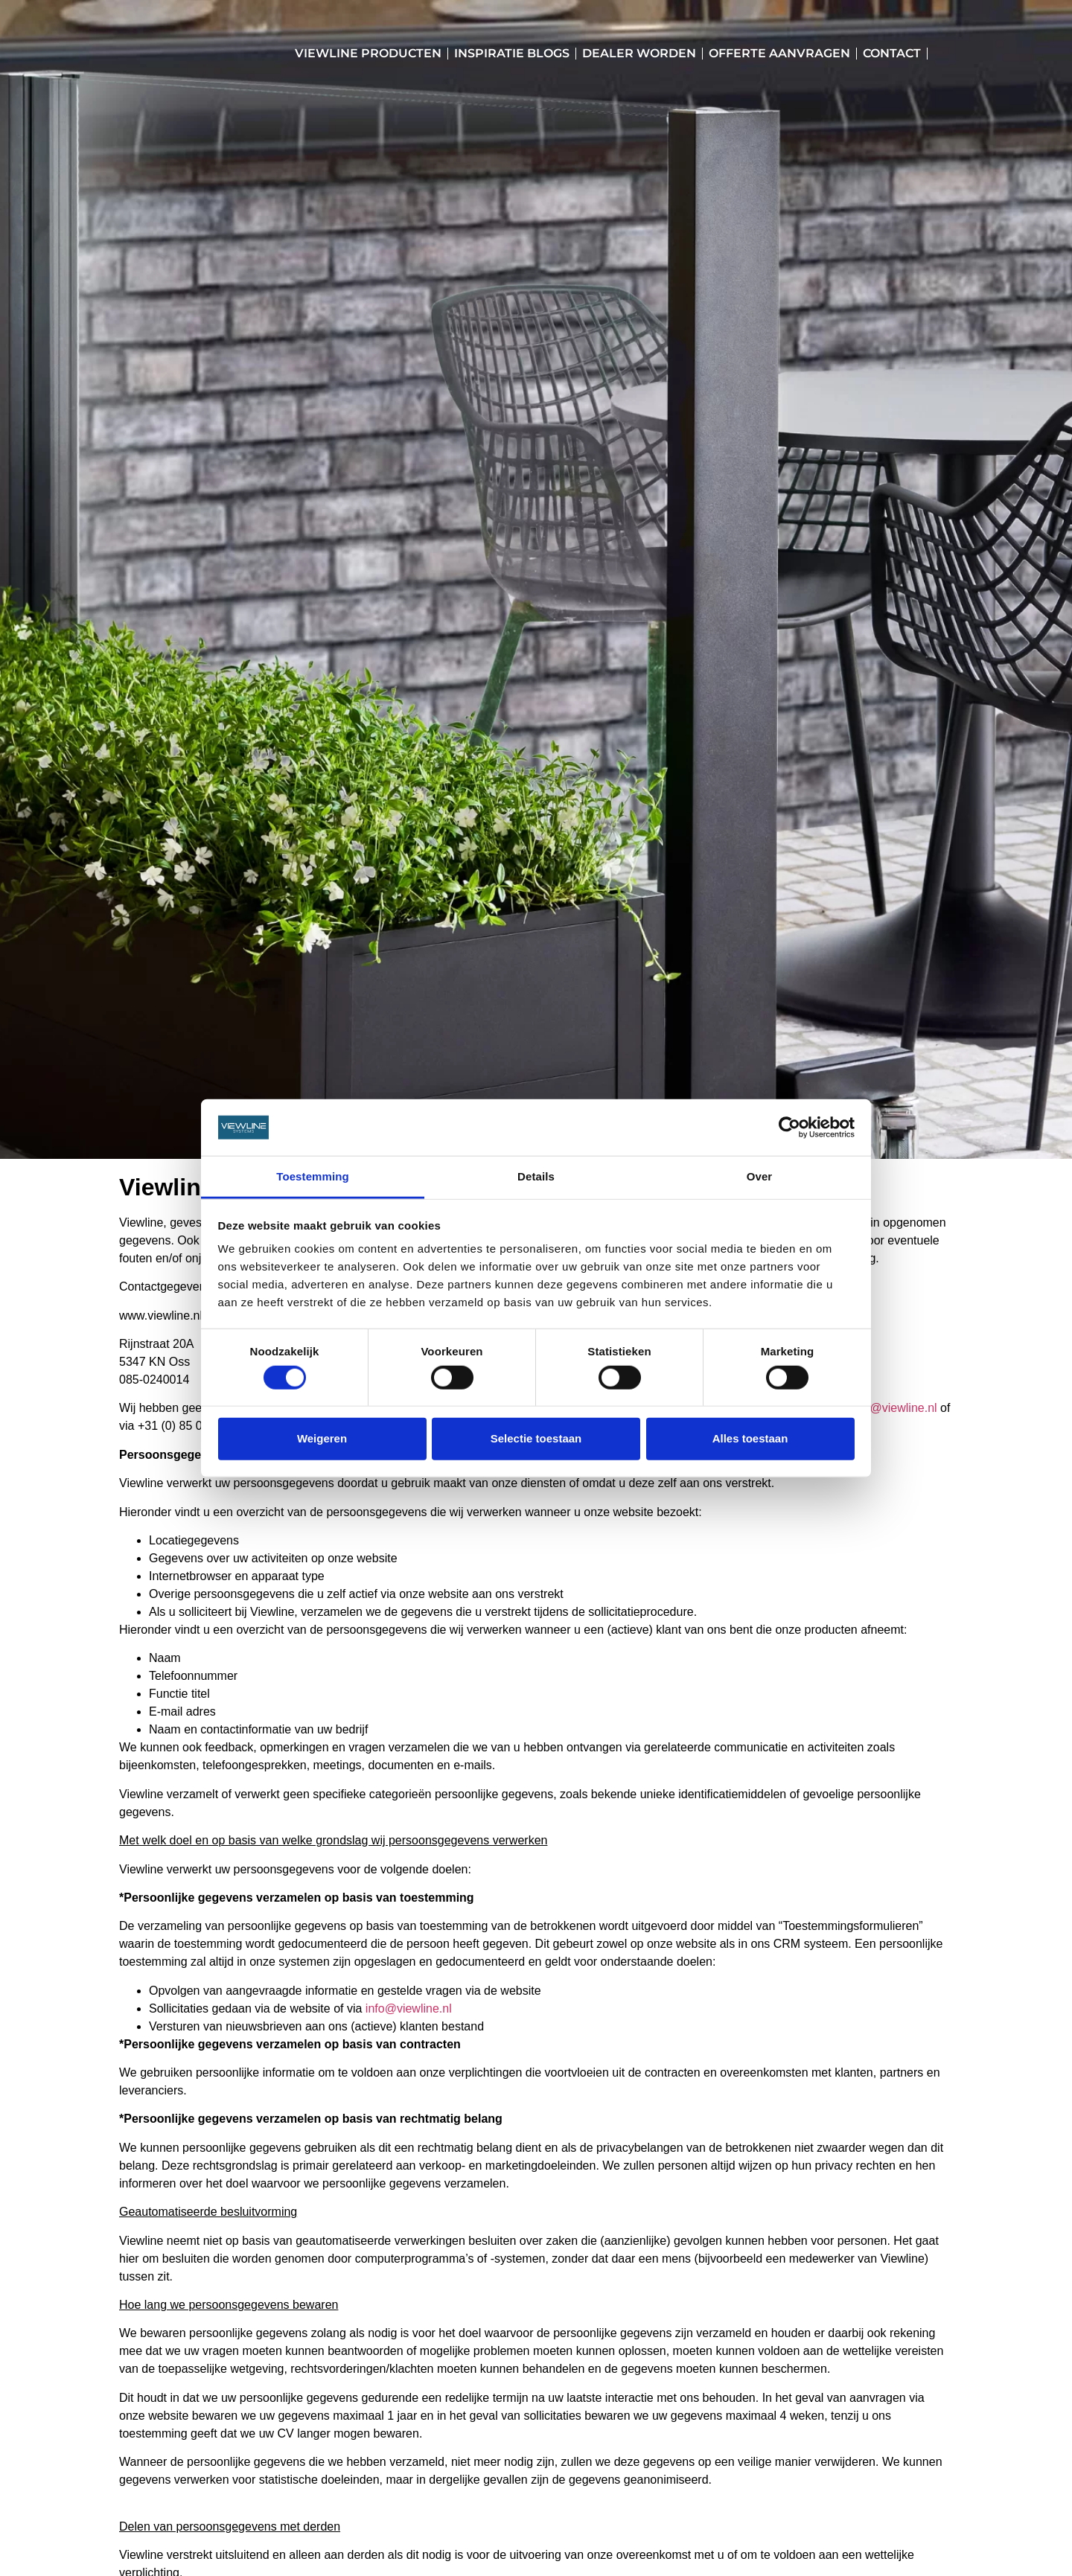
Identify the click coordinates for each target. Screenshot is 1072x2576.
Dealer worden (639, 53)
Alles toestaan (750, 1438)
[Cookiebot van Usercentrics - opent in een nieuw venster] (789, 1127)
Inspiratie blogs (512, 53)
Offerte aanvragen (779, 53)
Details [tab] (536, 1176)
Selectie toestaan (536, 1438)
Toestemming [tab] (312, 1176)
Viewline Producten (368, 53)
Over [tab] (760, 1176)
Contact (892, 53)
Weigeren (322, 1438)
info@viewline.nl (894, 1408)
